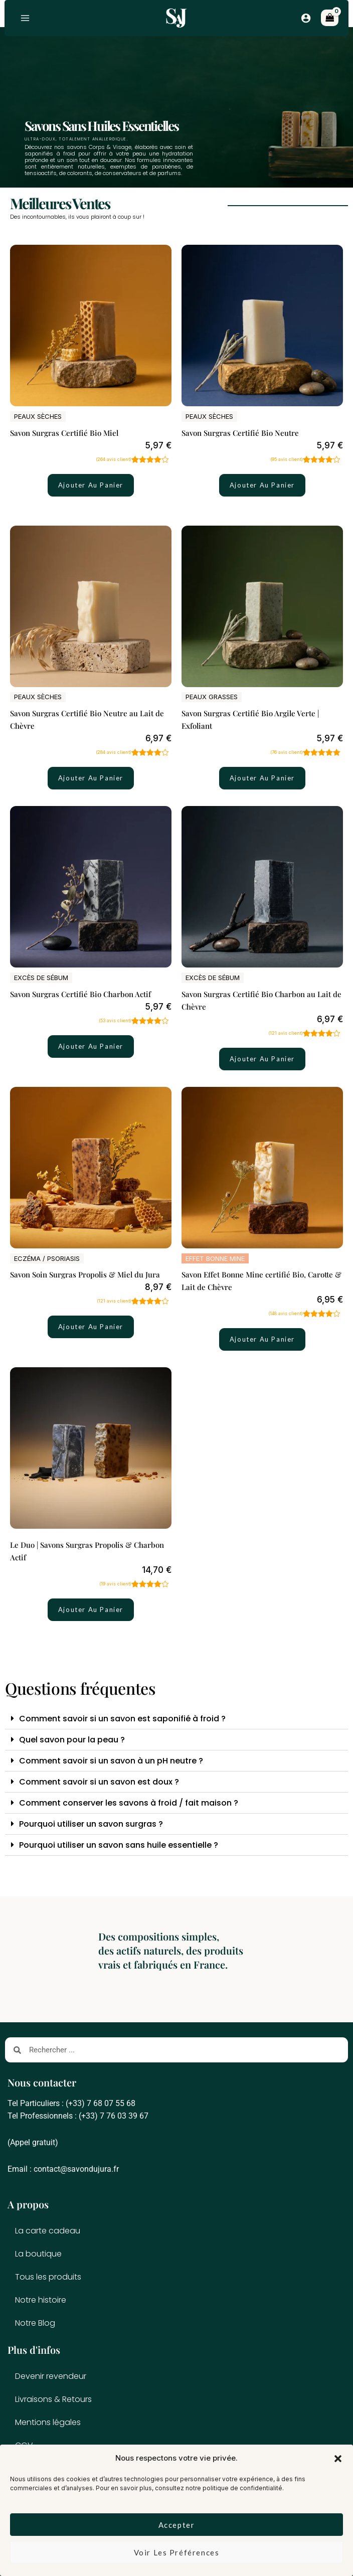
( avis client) (113, 459)
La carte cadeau (47, 2230)
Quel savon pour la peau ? (72, 1740)
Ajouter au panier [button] (90, 485)
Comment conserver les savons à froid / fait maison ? (128, 1803)
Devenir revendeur (50, 2376)
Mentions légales (48, 2422)
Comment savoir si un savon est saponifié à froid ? (122, 1719)
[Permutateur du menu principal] (25, 18)
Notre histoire (40, 2300)
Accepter (176, 2524)
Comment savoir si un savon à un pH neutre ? (111, 1761)
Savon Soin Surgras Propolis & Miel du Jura (85, 1275)
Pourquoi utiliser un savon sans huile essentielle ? (118, 1845)
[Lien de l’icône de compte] (306, 18)
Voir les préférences (177, 2552)
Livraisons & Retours (53, 2399)
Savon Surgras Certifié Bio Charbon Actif (80, 995)
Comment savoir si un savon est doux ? (99, 1782)
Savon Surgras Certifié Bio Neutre (240, 433)
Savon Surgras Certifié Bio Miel (64, 433)
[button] (338, 2459)
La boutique (38, 2254)
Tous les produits (48, 2277)
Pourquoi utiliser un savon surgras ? (91, 1824)
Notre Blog (35, 2323)
